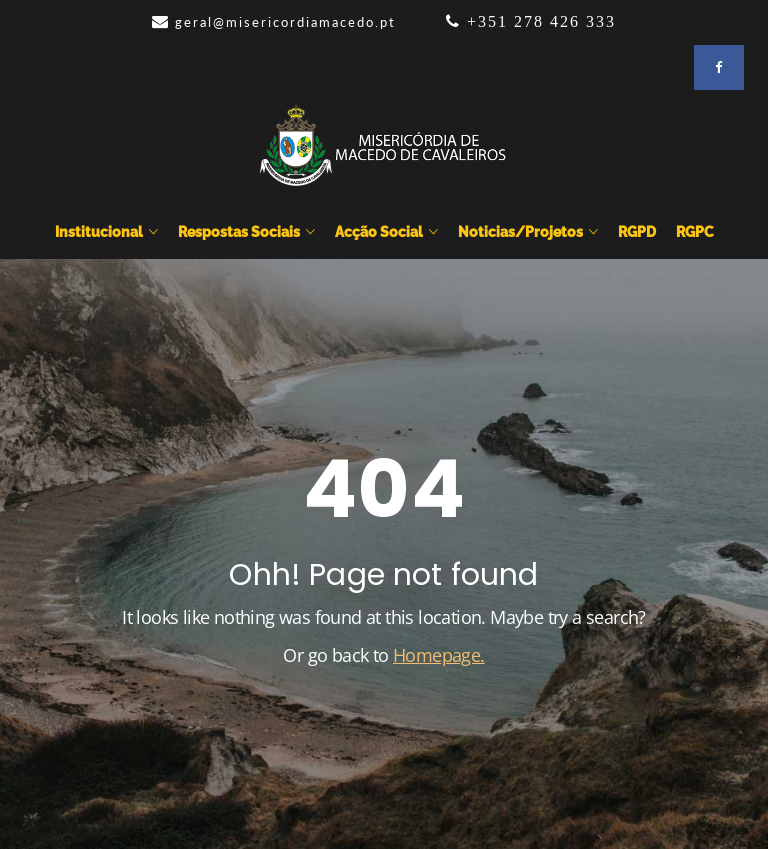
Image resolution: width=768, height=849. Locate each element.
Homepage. (439, 655)
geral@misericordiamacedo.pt (285, 22)
